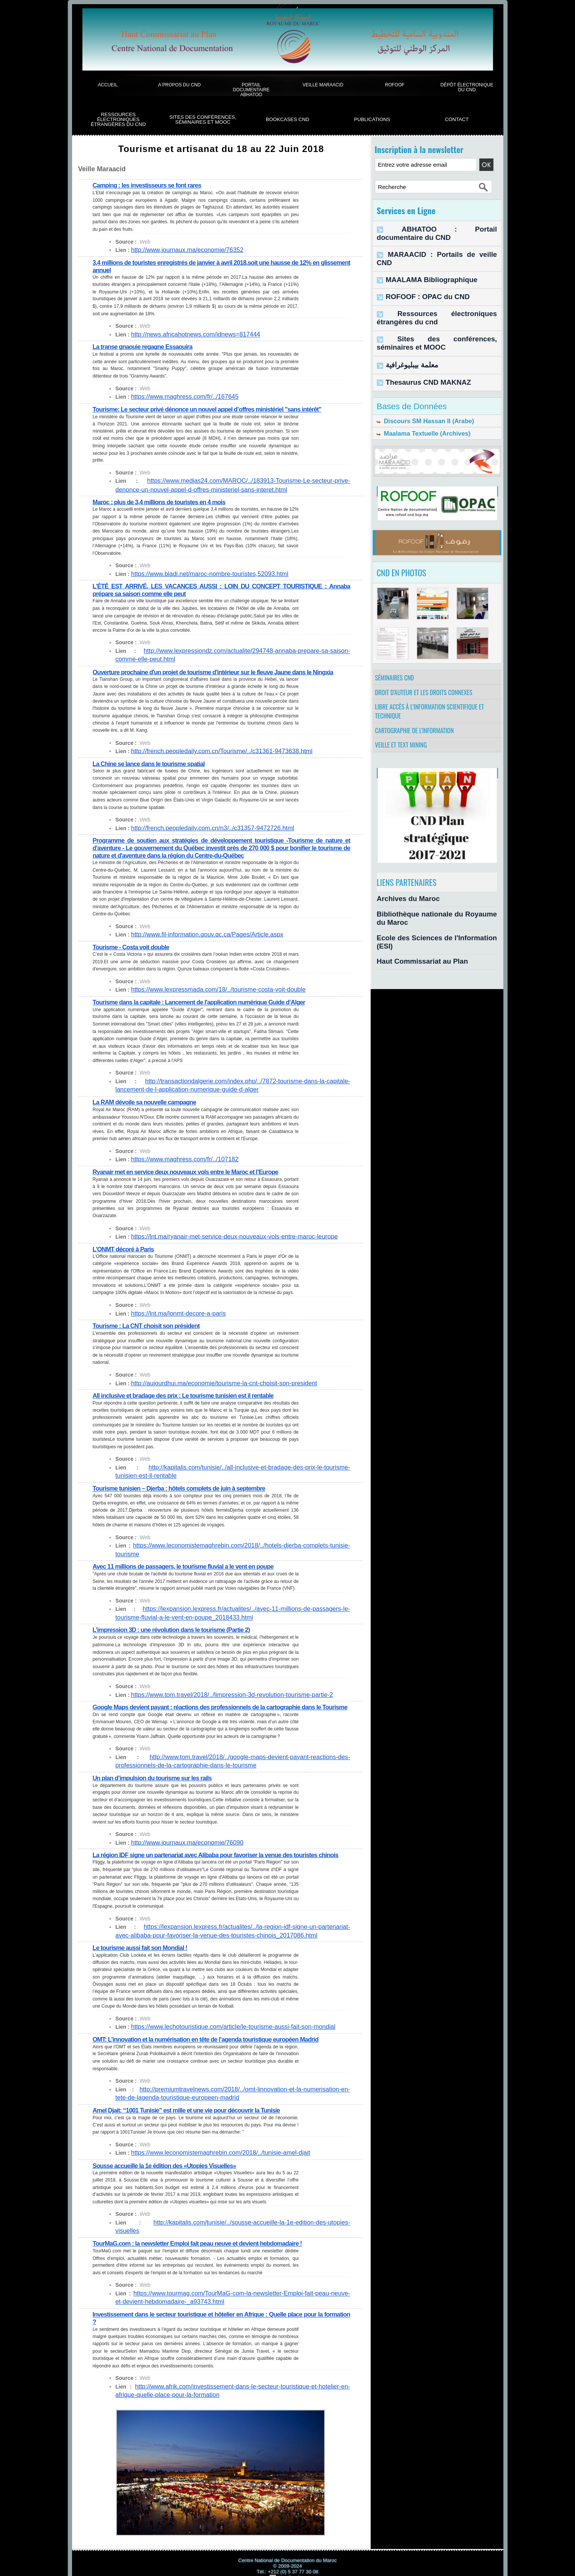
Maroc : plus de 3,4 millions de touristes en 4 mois (164, 500)
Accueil (107, 84)
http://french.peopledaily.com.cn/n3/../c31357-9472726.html (200, 824)
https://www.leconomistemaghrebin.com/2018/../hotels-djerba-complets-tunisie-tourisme (233, 1537)
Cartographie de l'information (419, 723)
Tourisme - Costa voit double (134, 942)
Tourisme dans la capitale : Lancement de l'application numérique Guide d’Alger (206, 997)
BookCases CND (287, 119)
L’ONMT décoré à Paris (125, 1242)
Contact (457, 119)
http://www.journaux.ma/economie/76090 (179, 1830)
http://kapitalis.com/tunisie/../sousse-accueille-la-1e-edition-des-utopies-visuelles (225, 2215)
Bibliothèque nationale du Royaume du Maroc (435, 910)
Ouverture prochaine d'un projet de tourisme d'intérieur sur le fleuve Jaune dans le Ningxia (221, 668)
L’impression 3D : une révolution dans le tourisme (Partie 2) (177, 1612)
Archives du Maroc (401, 896)
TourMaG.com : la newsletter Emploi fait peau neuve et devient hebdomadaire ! (204, 2227)
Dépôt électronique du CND (466, 87)
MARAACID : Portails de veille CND (430, 244)
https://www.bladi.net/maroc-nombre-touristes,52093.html (198, 571)
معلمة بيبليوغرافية (406, 336)
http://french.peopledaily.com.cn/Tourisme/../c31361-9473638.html (208, 748)
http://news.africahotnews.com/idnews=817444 (186, 333)
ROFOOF (395, 84)
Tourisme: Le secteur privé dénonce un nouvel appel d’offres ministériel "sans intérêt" (215, 407)
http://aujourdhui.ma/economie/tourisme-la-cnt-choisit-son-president (210, 1375)
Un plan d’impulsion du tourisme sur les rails (156, 1766)
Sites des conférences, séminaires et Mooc (202, 119)
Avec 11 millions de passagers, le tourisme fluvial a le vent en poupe (189, 1549)
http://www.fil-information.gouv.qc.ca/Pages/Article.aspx (196, 930)
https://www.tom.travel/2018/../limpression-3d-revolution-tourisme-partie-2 (217, 1676)
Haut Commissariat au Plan (411, 936)
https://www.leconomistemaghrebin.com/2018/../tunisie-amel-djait (207, 2146)
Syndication (291, 2559)
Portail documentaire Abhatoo (251, 89)
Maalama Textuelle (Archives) (418, 406)
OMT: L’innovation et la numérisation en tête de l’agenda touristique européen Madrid (213, 2033)
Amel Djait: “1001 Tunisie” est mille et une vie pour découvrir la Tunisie (193, 2103)
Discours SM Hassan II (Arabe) (420, 391)
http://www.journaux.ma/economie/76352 (179, 250)
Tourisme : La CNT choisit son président (150, 1318)
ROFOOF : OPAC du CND (418, 276)
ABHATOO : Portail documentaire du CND (438, 228)
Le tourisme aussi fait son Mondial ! (143, 1942)
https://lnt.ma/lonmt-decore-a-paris (171, 1306)
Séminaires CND (397, 657)
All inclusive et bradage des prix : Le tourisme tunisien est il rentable (189, 1388)
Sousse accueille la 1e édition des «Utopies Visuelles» (169, 2158)
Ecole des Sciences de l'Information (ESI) (429, 923)
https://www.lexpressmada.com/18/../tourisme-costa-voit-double (205, 985)
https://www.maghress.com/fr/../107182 (176, 1153)
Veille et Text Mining (404, 741)
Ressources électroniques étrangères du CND (118, 119)
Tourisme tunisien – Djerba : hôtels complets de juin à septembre (185, 1480)
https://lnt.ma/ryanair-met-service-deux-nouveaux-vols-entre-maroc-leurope (219, 1230)
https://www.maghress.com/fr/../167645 (176, 396)
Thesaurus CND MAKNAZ (418, 351)
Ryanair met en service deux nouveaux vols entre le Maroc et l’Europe (192, 1165)
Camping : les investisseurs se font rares (151, 185)
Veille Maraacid (322, 84)
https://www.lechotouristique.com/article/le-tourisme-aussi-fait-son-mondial (218, 2021)
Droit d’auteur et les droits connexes (428, 675)
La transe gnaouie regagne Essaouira (146, 346)
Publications (372, 119)
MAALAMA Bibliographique (421, 260)
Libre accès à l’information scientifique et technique (435, 699)
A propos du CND (179, 84)
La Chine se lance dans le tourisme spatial (152, 759)
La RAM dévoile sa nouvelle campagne (148, 1096)
